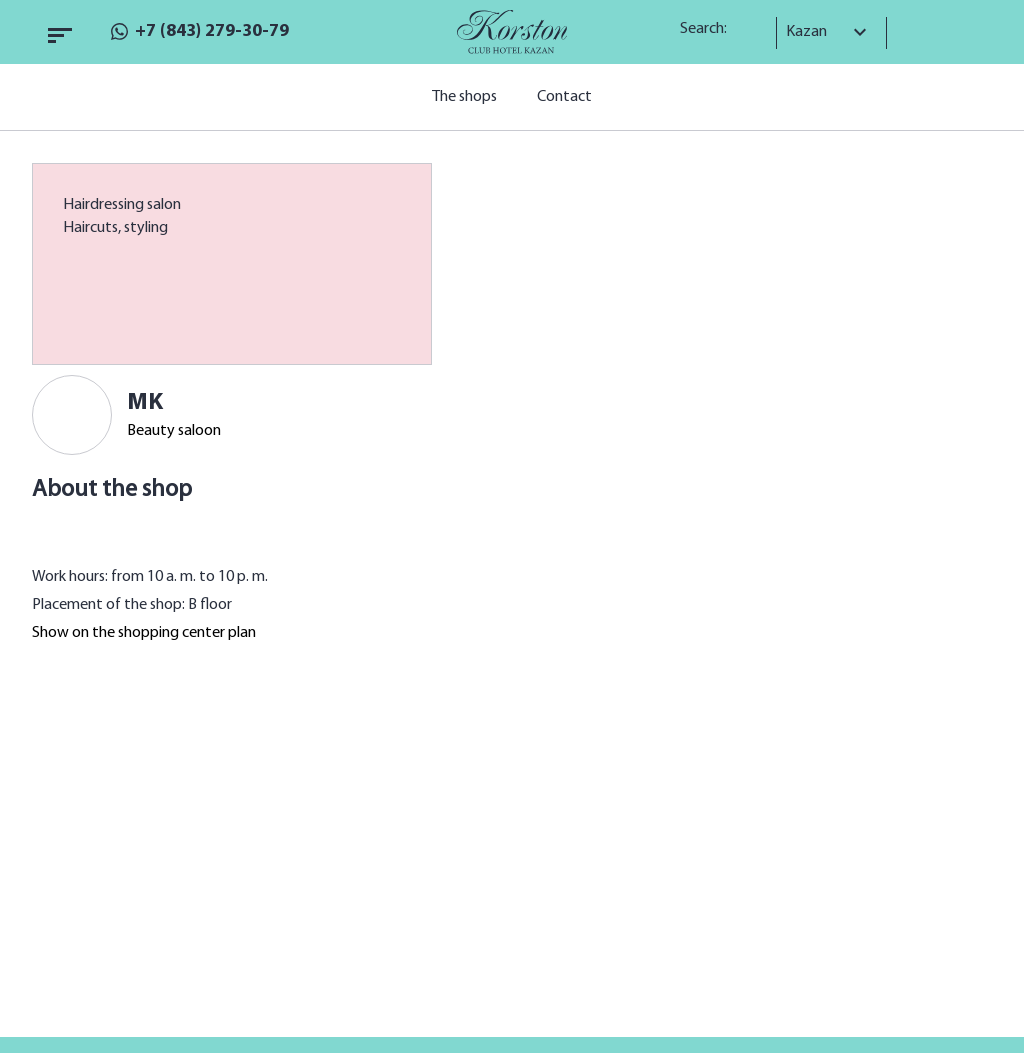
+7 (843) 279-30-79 (212, 31)
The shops (464, 97)
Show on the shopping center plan (144, 633)
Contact (564, 97)
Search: (710, 29)
